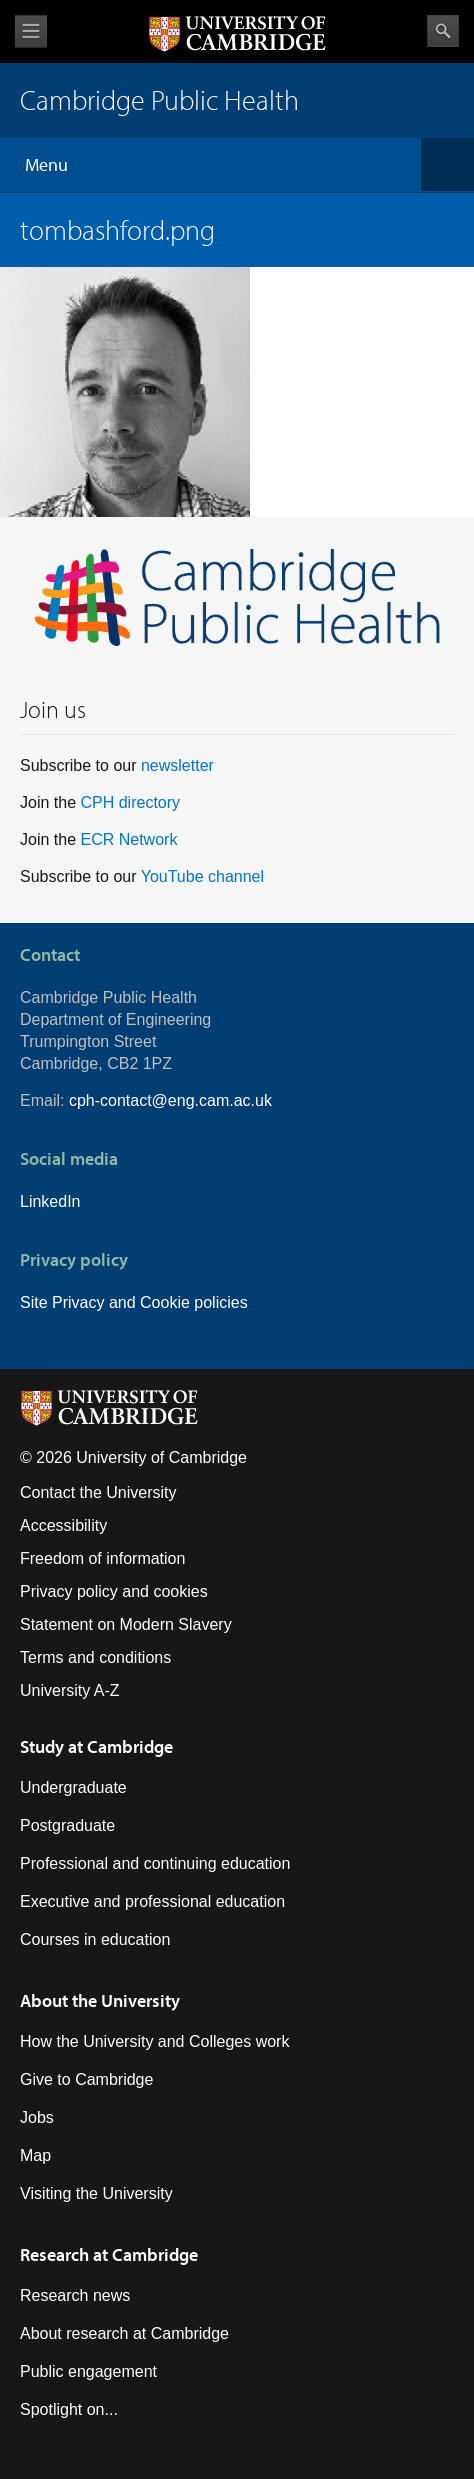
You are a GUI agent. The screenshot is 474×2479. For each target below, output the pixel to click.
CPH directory (130, 802)
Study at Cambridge (96, 1746)
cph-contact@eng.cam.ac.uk (170, 1100)
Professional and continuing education (155, 1863)
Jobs (37, 2117)
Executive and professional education (152, 1901)
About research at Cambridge (124, 2333)
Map (35, 2155)
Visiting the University (96, 2193)
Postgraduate (67, 1825)
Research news (75, 2295)
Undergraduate (73, 1787)
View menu (31, 31)
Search (443, 31)
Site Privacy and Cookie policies (134, 1302)
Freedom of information (102, 1558)
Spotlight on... (69, 2409)
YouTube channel (202, 876)
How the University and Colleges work (154, 2041)
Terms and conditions (95, 1657)
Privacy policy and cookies (114, 1591)
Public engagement (88, 2371)
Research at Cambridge (109, 2254)
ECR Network (128, 839)
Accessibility (63, 1525)
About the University (100, 2000)
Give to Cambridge (86, 2079)
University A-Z (70, 1690)
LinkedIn (50, 1201)
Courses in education (95, 1939)
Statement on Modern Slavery (126, 1624)
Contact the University (98, 1492)
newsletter (177, 765)
